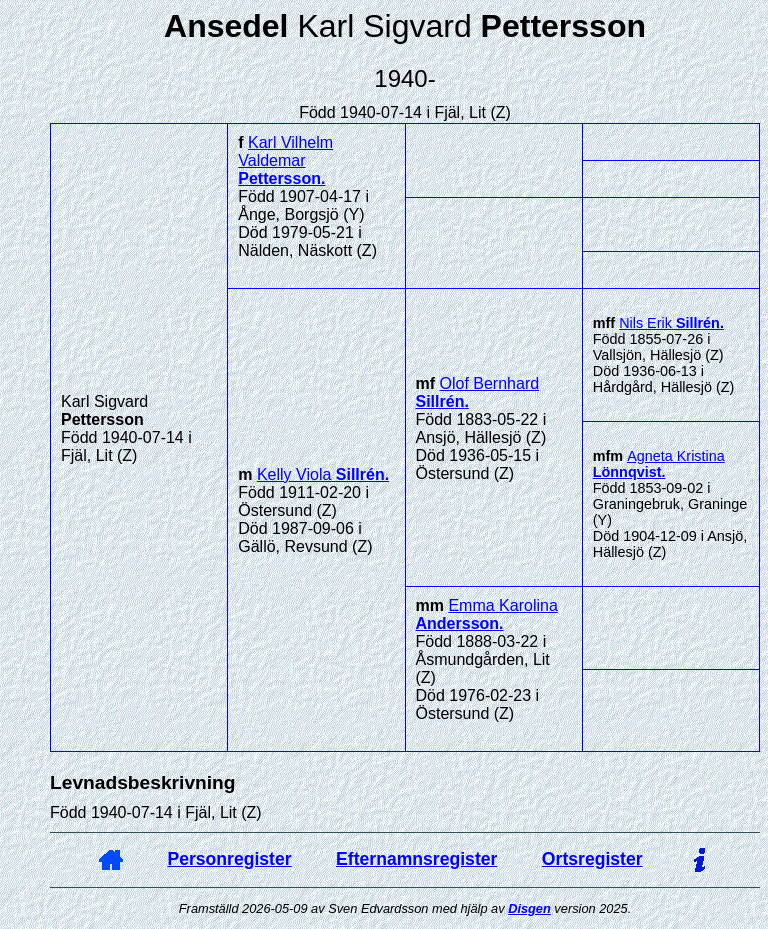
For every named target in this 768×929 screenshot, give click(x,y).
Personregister (229, 859)
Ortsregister (592, 859)
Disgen (529, 908)
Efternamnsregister (416, 859)
